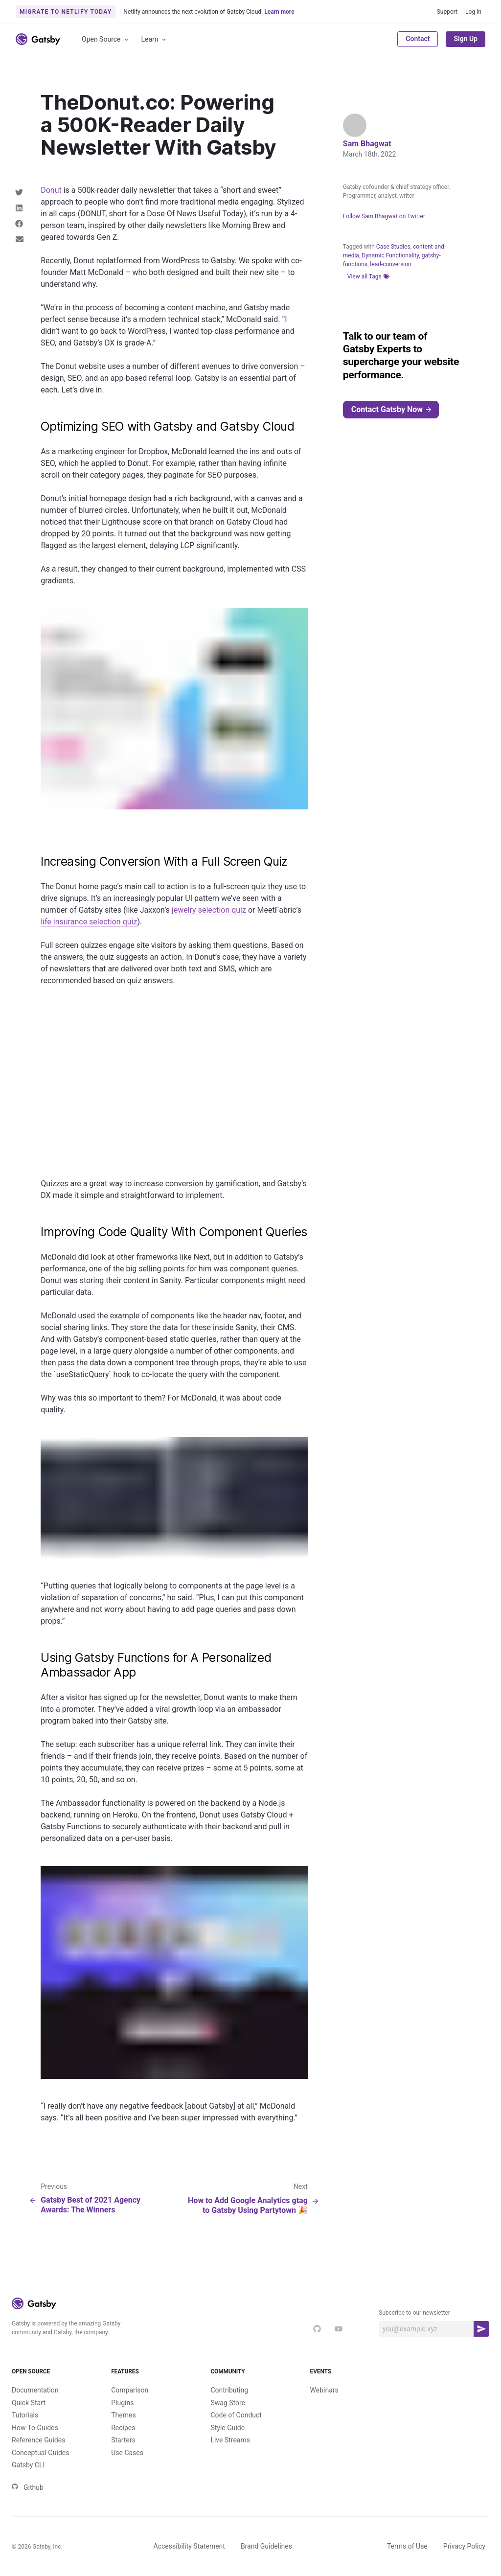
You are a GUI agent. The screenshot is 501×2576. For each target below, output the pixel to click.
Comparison (129, 2390)
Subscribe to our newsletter (414, 2312)
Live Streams (230, 2440)
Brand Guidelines (266, 2546)
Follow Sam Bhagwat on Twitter (384, 216)
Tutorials (25, 2415)
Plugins (122, 2403)
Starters (123, 2440)
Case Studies (393, 246)
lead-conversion (390, 264)
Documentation (35, 2390)
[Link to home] (38, 39)
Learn (154, 39)
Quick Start (29, 2403)
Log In (473, 11)
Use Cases (127, 2453)
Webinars (324, 2390)
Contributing (229, 2390)
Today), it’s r (243, 213)
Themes (123, 2415)
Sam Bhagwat (367, 143)
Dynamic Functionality (390, 255)
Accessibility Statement (189, 2546)
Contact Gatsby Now (392, 409)
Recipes (123, 2428)
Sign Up (466, 39)
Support (447, 11)
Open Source (106, 39)
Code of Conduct (236, 2415)
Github (28, 2487)
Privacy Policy (464, 2546)
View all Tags (368, 276)
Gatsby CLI (28, 2465)
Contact (418, 39)
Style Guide (227, 2428)
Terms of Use (407, 2546)
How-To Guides (35, 2428)
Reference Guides (38, 2440)
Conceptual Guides (40, 2453)
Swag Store (227, 2403)
